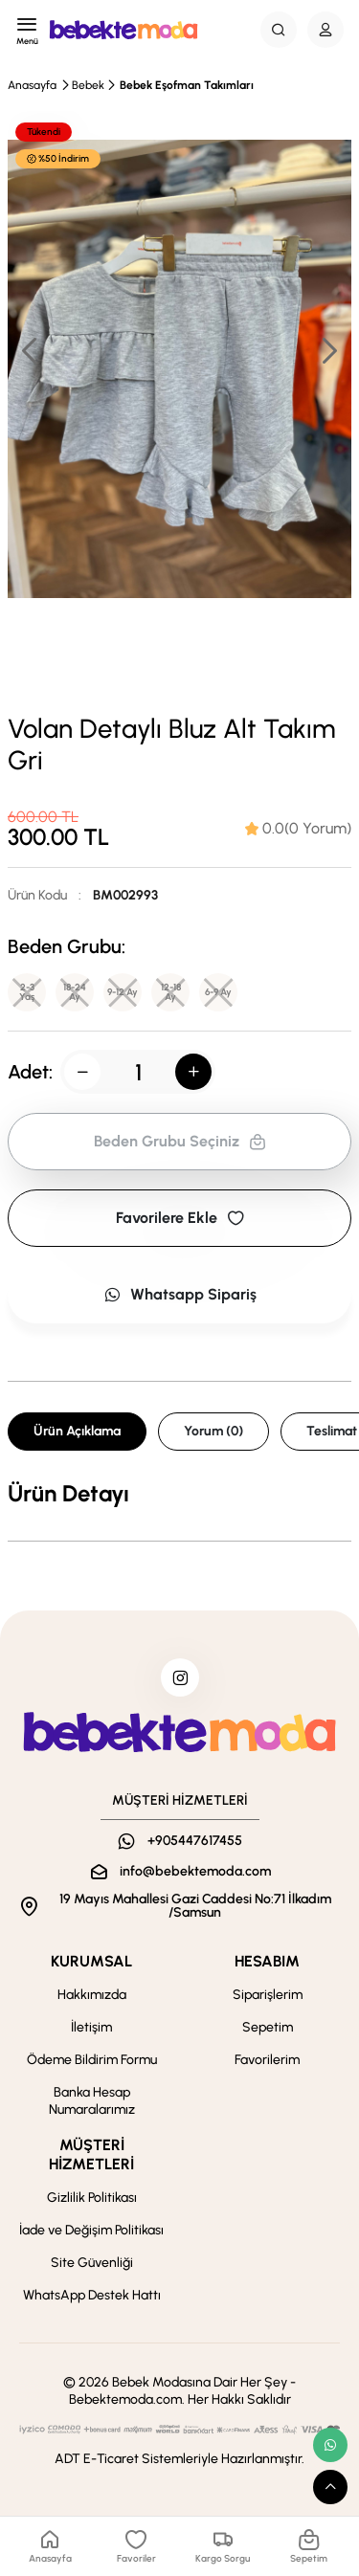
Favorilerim (267, 2060)
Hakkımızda (91, 1995)
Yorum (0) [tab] (213, 1431)
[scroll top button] (330, 2487)
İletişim (91, 2027)
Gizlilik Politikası (92, 2197)
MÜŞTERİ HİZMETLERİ (91, 2154)
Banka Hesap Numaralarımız (92, 2101)
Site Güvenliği (92, 2262)
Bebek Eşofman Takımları (187, 85)
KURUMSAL (91, 1961)
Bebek (88, 85)
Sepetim (267, 2027)
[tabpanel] (179, 1493)
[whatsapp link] (330, 2445)
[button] (328, 350)
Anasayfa (32, 85)
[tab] (298, 828)
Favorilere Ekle (180, 1218)
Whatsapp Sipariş (180, 1294)
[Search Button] (278, 29)
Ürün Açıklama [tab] (77, 1431)
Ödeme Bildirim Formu (92, 2060)
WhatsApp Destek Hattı (92, 2295)
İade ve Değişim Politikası (91, 2230)
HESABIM (267, 1961)
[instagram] (180, 1677)
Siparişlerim (268, 1995)
